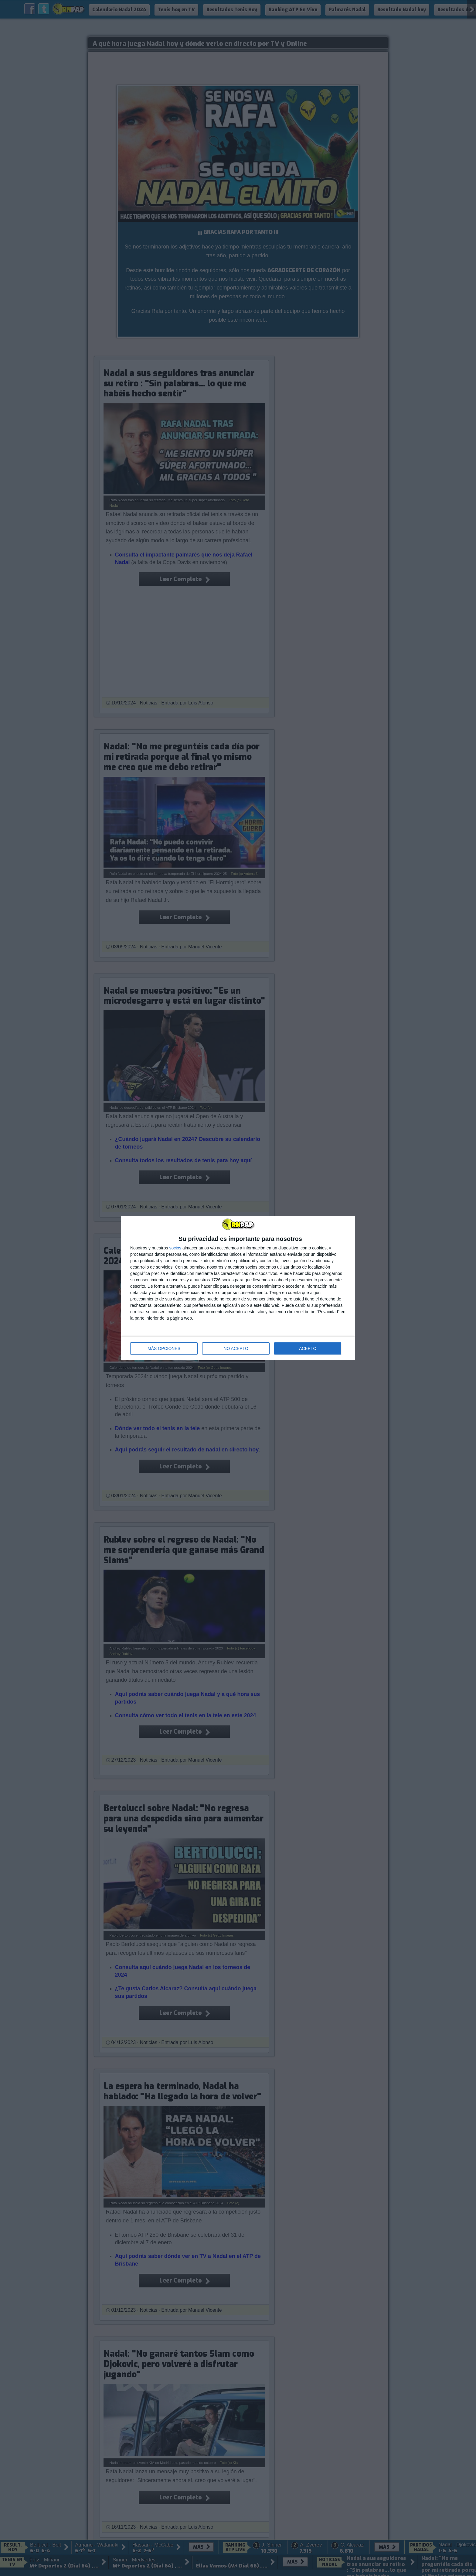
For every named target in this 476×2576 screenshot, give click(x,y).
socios (175, 1248)
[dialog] (238, 1288)
